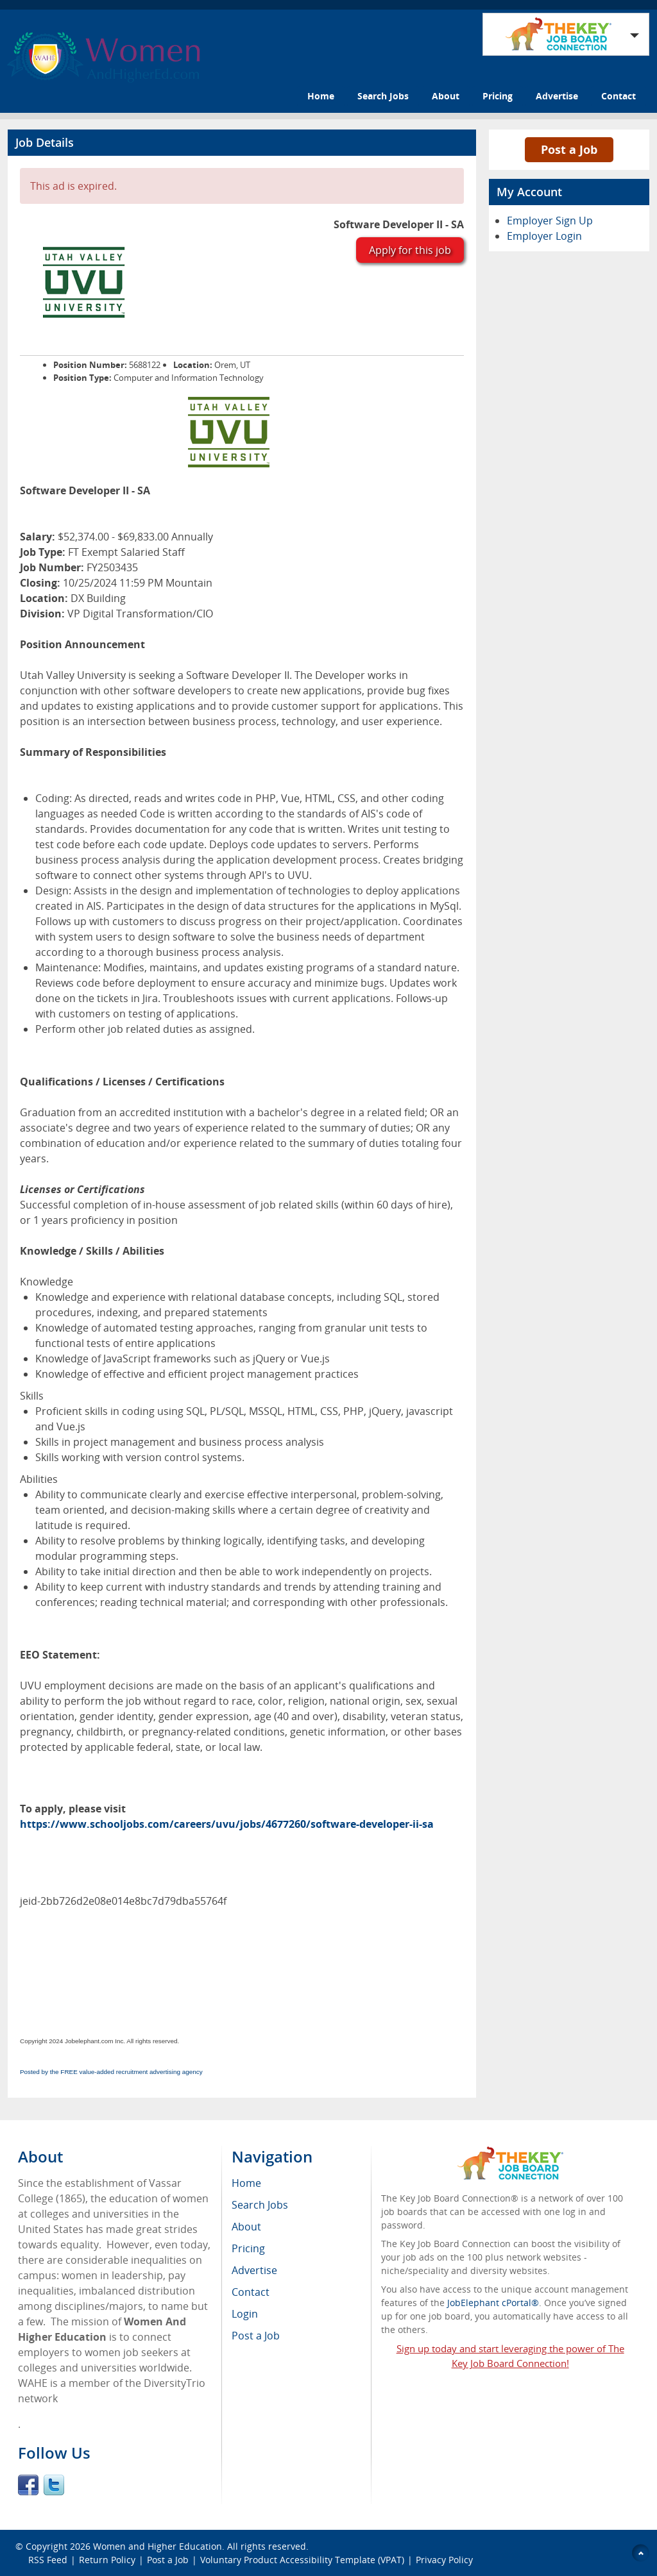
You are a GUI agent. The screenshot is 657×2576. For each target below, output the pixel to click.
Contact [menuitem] (250, 2292)
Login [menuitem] (245, 2314)
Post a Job (569, 149)
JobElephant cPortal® (493, 2302)
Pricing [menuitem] (248, 2248)
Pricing (497, 96)
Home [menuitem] (246, 2183)
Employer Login (544, 236)
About (445, 96)
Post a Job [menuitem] (256, 2336)
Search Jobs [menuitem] (260, 2205)
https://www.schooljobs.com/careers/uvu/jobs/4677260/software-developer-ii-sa (227, 1824)
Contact (618, 96)
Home (320, 96)
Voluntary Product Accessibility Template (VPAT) (302, 2560)
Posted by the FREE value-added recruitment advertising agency (111, 2071)
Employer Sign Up (550, 220)
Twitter (54, 2485)
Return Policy (107, 2560)
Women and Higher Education (157, 2546)
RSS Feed (47, 2560)
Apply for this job (410, 250)
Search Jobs (383, 96)
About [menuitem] (246, 2227)
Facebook (28, 2485)
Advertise (557, 96)
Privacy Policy (445, 2560)
